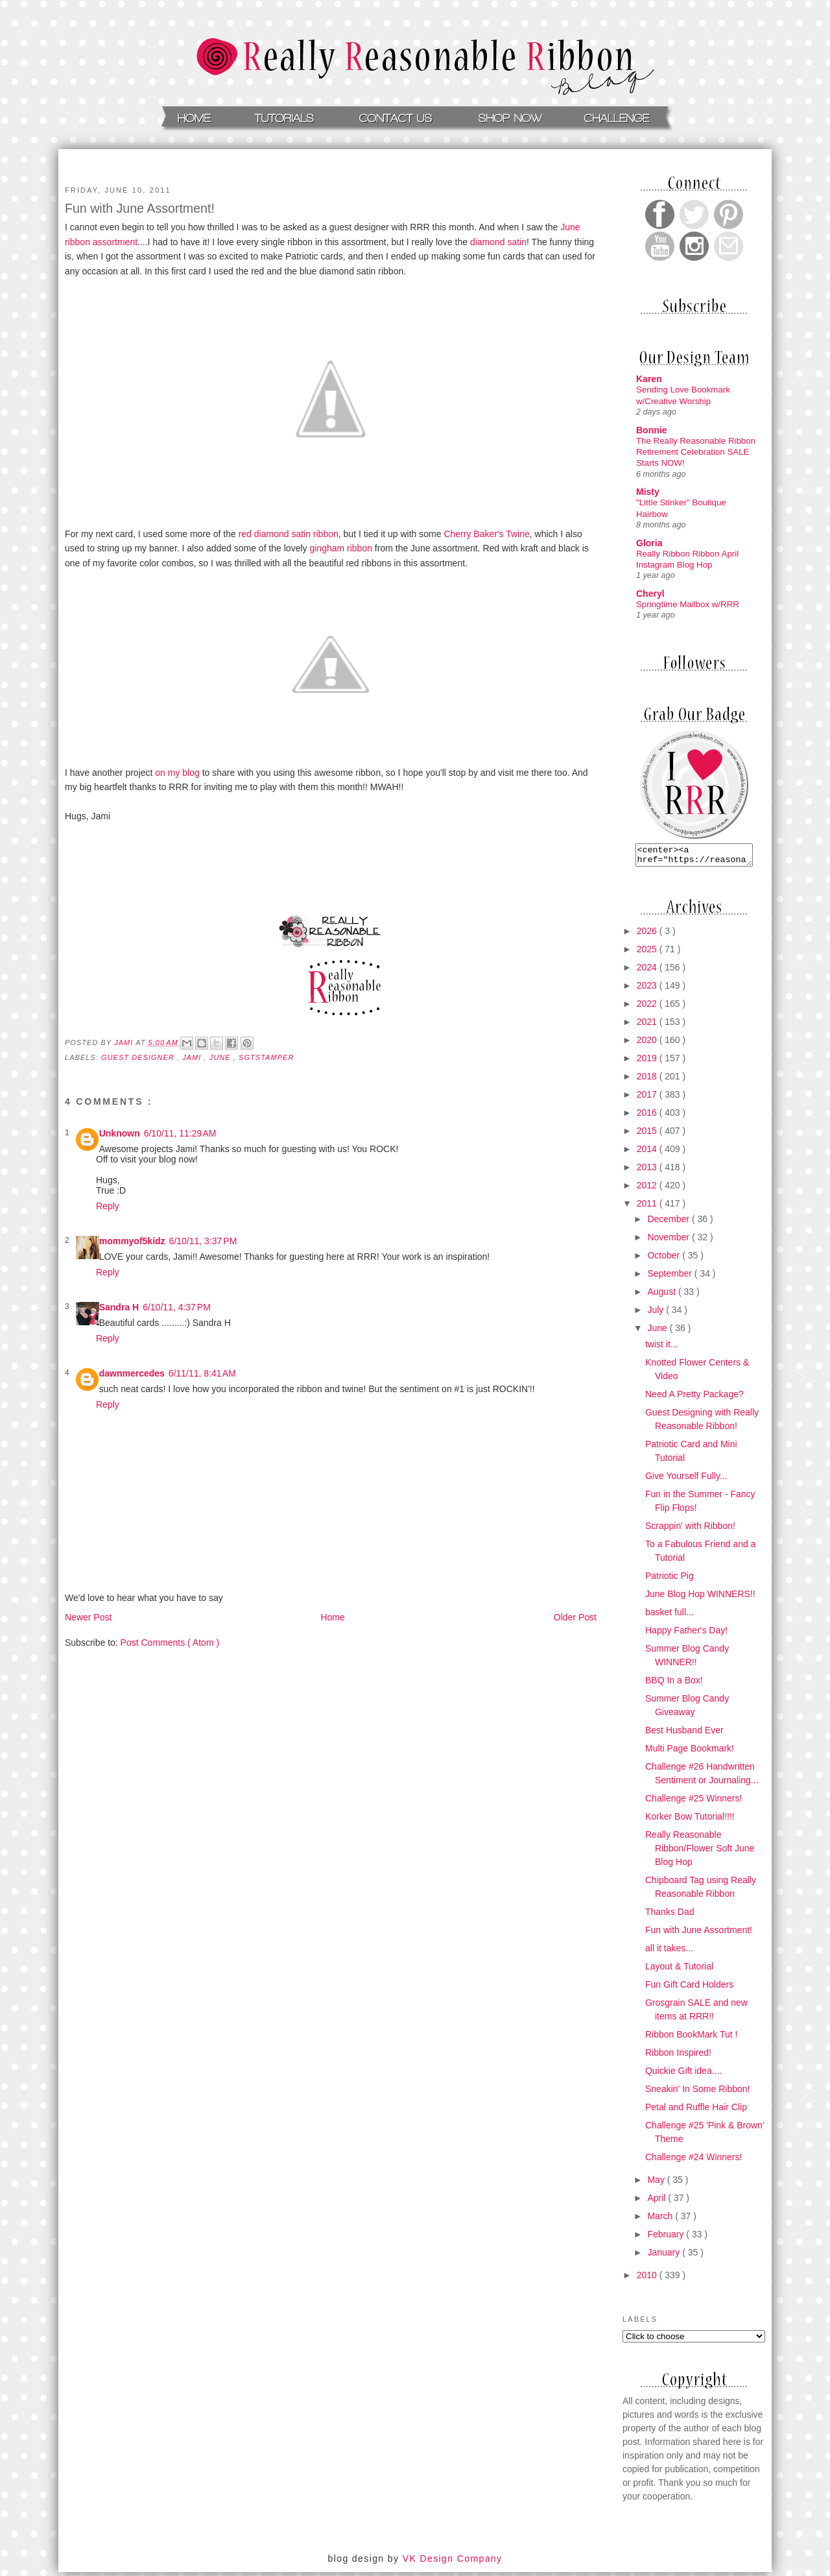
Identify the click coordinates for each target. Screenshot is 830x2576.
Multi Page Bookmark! (689, 1752)
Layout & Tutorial (679, 1970)
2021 (648, 1025)
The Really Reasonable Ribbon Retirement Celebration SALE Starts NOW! (695, 452)
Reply (107, 1206)
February (666, 2238)
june (221, 1057)
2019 (648, 1062)
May (657, 2183)
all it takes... (669, 1952)
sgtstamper (266, 1057)
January (664, 2256)
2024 (648, 971)
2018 (648, 1080)
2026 (648, 935)
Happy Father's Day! (686, 1634)
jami (193, 1057)
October (664, 1259)
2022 (648, 1007)
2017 (648, 1098)
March (661, 2220)
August (662, 1295)
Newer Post (88, 1617)
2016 (648, 1116)
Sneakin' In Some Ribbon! (697, 2093)
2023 (648, 989)
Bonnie (651, 430)
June (658, 1332)
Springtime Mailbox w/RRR (687, 604)
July (656, 1313)
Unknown (119, 1133)
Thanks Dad (669, 1915)
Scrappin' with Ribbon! (690, 1529)
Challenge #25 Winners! (693, 1802)
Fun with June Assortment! (698, 1934)
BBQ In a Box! (674, 1684)
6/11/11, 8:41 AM (202, 1373)
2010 (648, 2279)
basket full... (669, 1616)
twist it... (661, 1348)
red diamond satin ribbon (288, 534)
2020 (648, 1044)
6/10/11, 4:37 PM (177, 1307)
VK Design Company (453, 2562)
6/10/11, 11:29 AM (180, 1133)
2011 (648, 1207)
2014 (648, 1153)
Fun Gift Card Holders (689, 1988)
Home (332, 1617)
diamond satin (498, 242)
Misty (647, 492)
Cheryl (650, 593)
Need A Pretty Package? (694, 1398)
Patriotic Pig (669, 1579)
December (669, 1223)
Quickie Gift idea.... (683, 2074)
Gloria (649, 543)
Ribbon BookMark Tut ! (691, 2038)
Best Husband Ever (684, 1734)
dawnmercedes (132, 1373)
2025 (648, 953)
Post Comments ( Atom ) (170, 1642)
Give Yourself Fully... (686, 1480)
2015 (648, 1134)
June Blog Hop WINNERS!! (700, 1598)
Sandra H (119, 1307)
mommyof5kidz (132, 1241)
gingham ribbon (340, 548)
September (670, 1277)
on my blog (177, 772)
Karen (649, 379)
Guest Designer (139, 1057)
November (669, 1241)
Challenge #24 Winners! (693, 2161)
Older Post (575, 1617)
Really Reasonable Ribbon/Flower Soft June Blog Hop (699, 1852)
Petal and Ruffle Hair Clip (696, 2111)
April (657, 2202)
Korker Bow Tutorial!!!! (690, 1820)
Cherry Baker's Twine (486, 534)
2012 (648, 1189)
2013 (648, 1171)
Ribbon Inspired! (678, 2056)
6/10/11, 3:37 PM (203, 1241)
